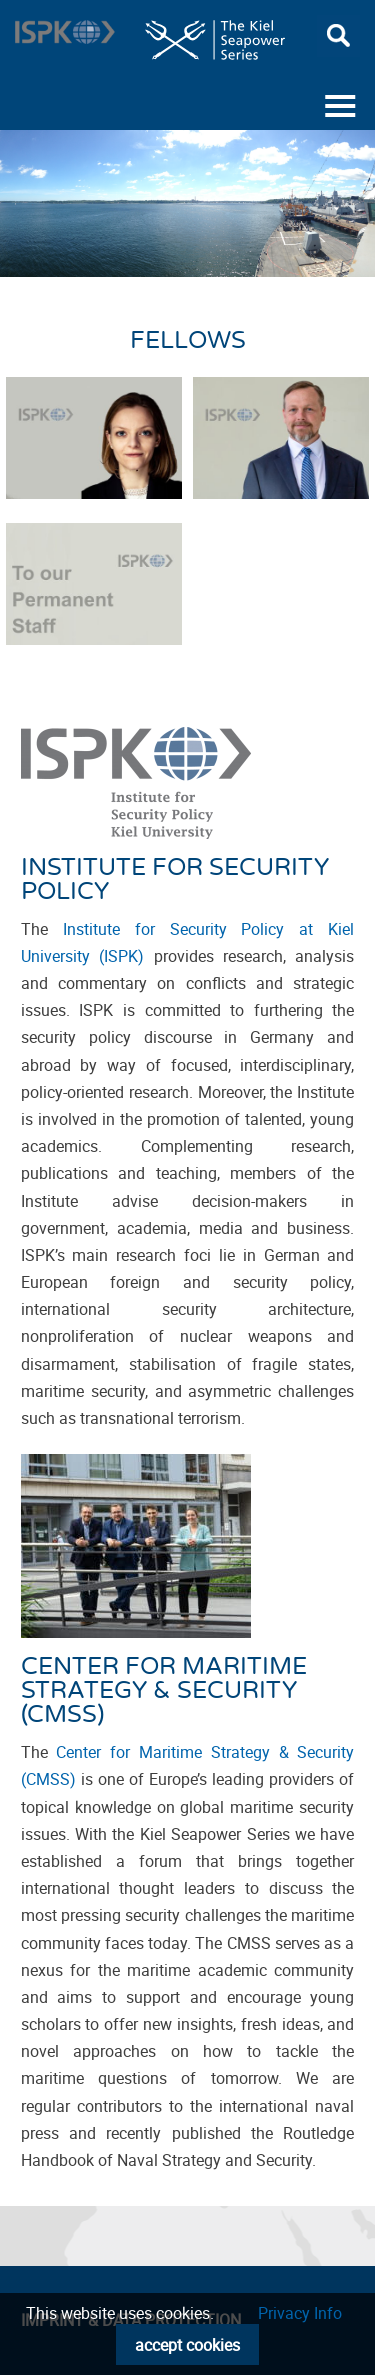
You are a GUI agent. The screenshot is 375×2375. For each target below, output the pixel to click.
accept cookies (187, 2345)
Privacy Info (300, 2313)
